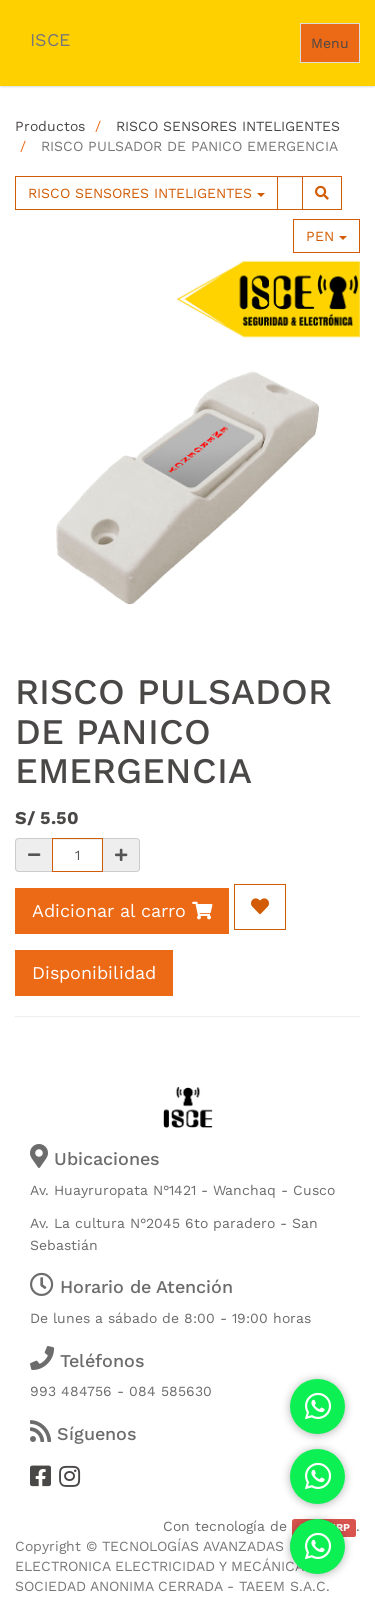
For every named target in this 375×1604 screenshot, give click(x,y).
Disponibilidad (94, 972)
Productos (50, 126)
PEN (326, 236)
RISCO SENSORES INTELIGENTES (228, 126)
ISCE (50, 39)
